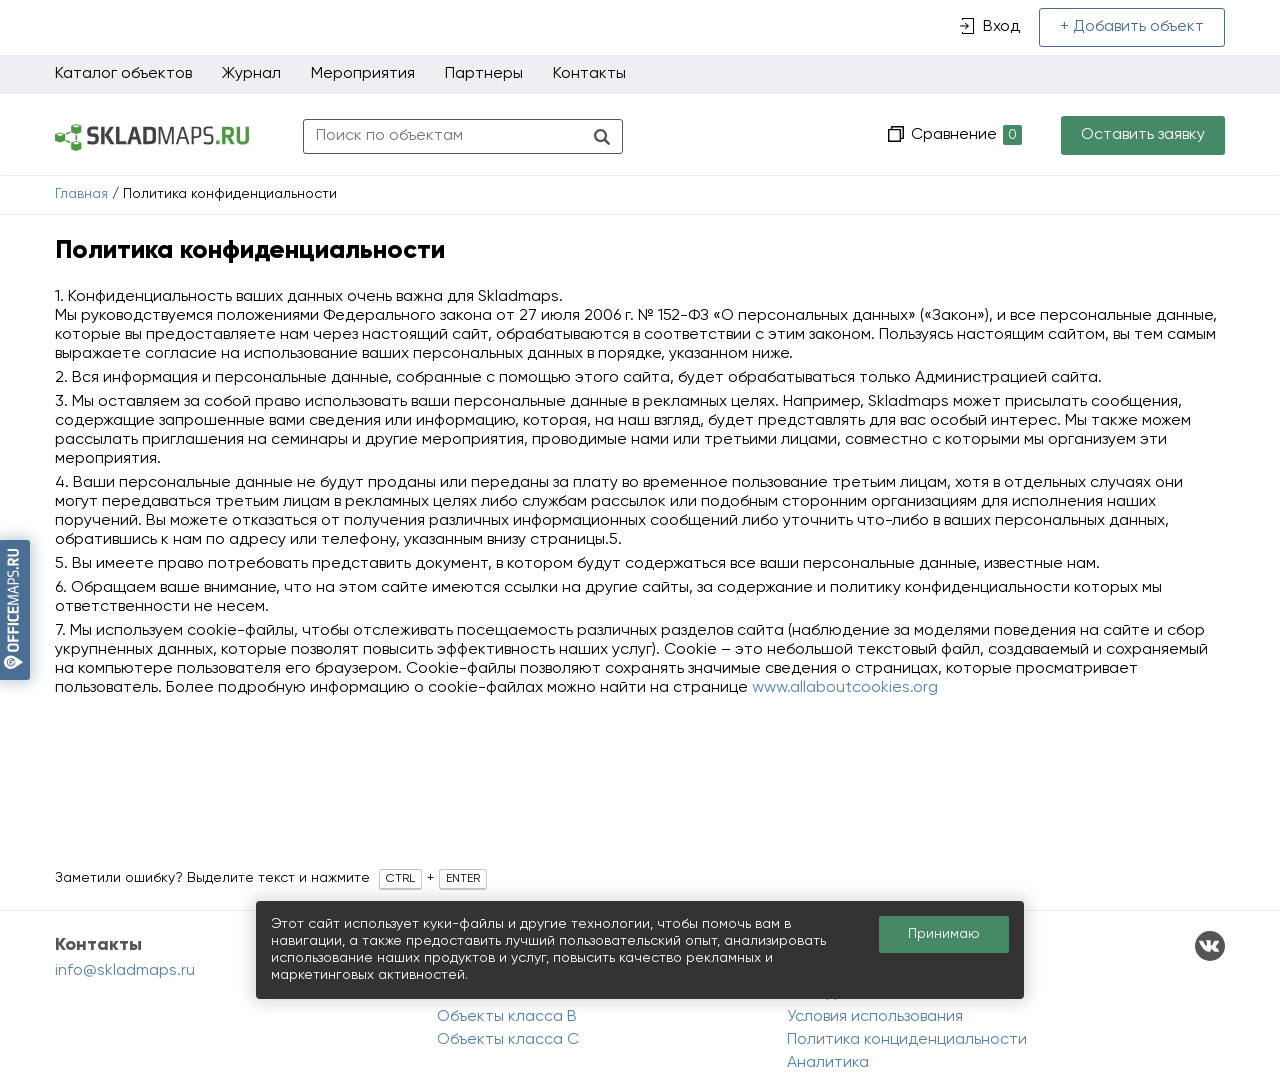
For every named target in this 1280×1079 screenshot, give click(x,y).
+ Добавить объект (1132, 27)
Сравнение (964, 135)
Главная (81, 194)
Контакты (589, 74)
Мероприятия (363, 74)
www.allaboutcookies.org (845, 688)
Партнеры (484, 74)
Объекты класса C (508, 1040)
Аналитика (828, 1063)
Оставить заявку (1143, 135)
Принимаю (944, 934)
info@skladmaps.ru (125, 971)
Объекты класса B (507, 1017)
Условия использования (875, 1017)
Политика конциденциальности (907, 1040)
